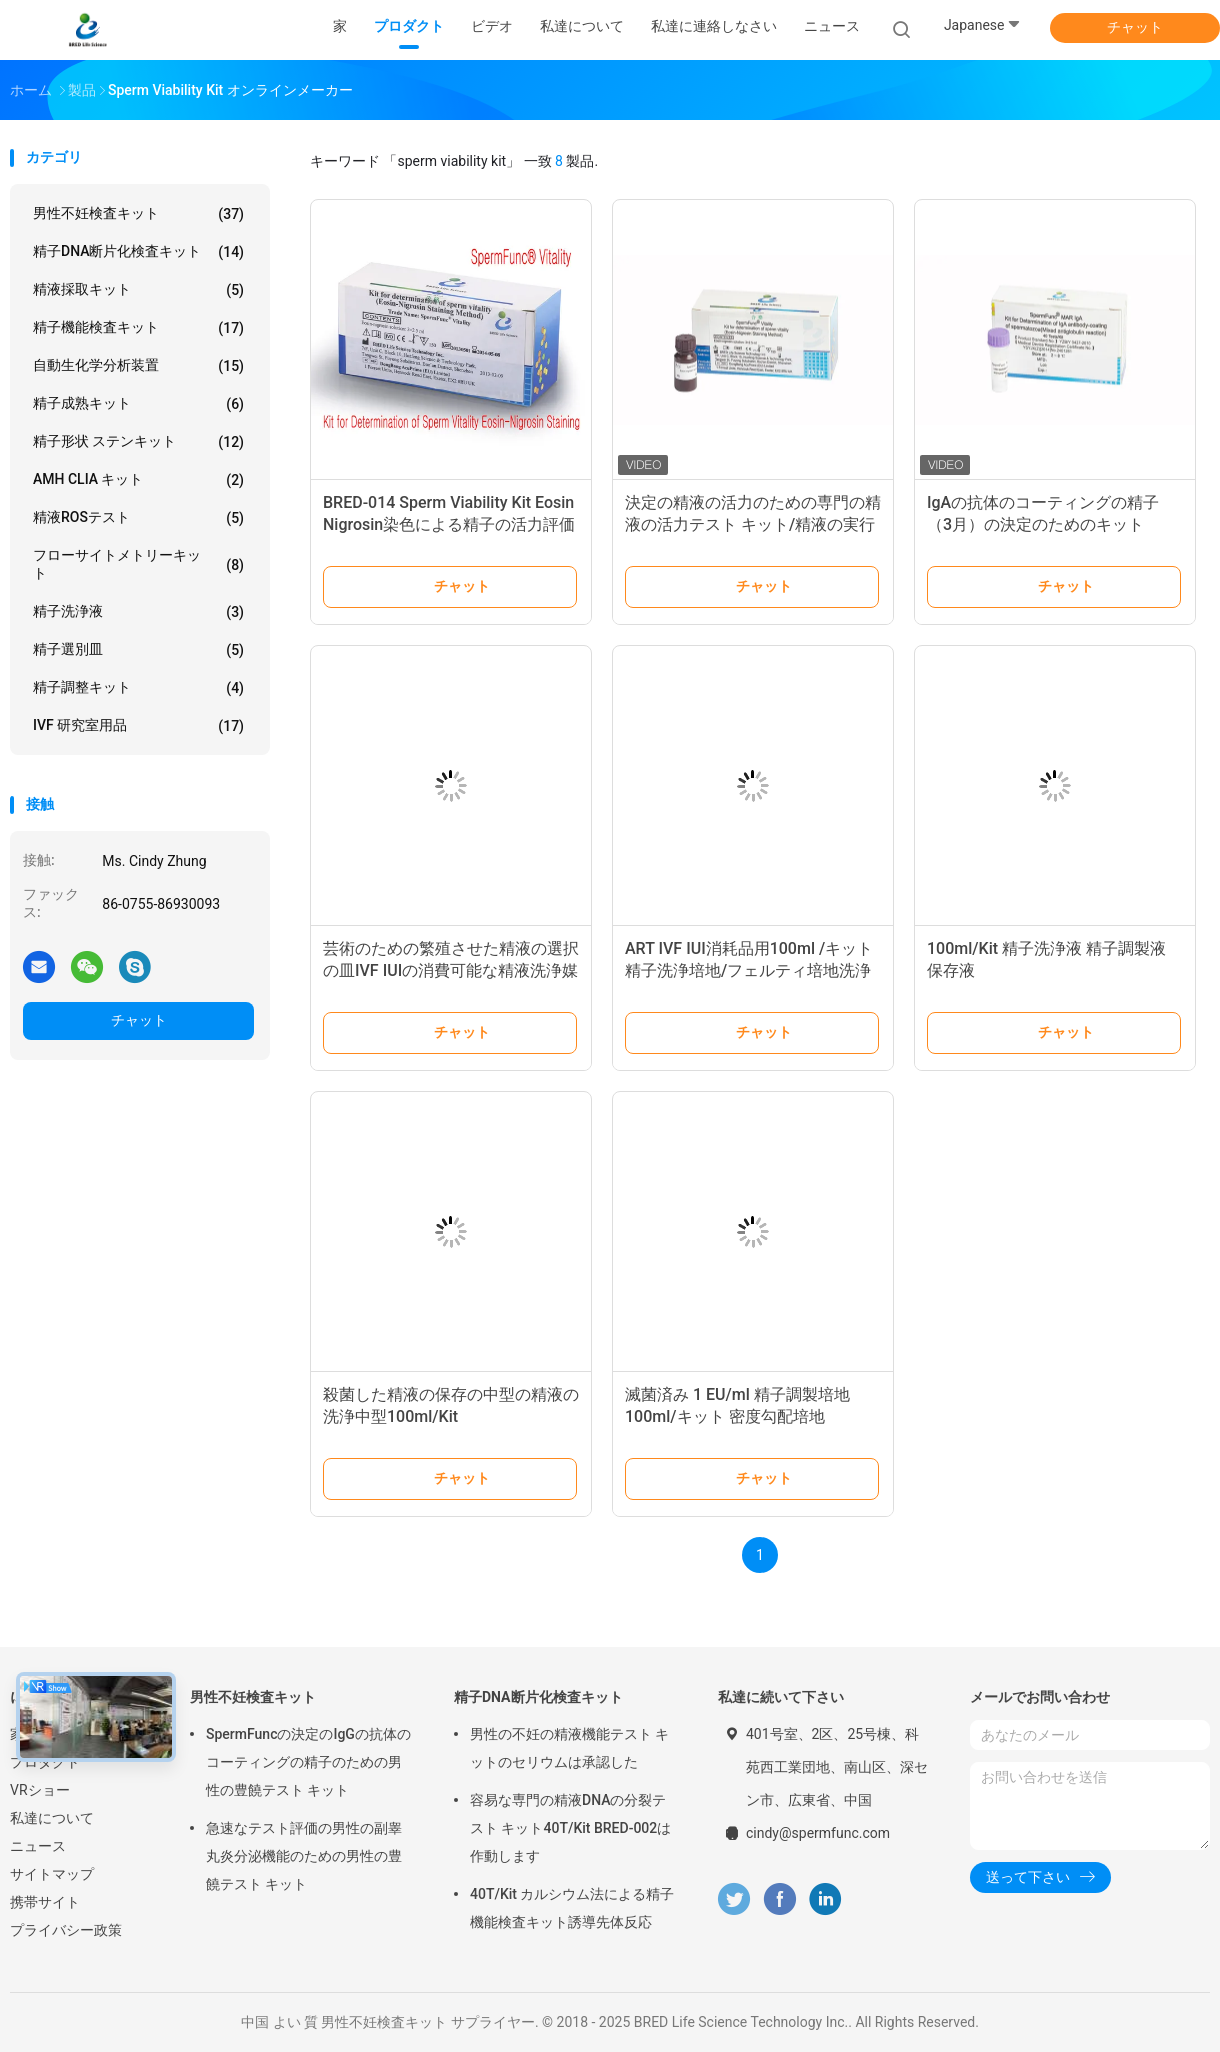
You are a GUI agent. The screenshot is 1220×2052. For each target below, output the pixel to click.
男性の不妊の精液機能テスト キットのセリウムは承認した (569, 1748)
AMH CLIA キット (138, 480)
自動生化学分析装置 (138, 366)
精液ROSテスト (138, 518)
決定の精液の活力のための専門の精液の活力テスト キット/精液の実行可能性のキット (753, 524)
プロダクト (45, 1762)
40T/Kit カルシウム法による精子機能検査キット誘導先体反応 (572, 1908)
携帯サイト (45, 1902)
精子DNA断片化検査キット (138, 252)
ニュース (38, 1846)
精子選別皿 (138, 650)
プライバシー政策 (66, 1930)
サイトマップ (52, 1874)
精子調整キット (138, 688)
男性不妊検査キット (138, 214)
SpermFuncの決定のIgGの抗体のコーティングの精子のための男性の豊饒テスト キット (308, 1762)
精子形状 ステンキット (138, 442)
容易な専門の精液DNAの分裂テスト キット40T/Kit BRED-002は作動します (570, 1828)
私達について (52, 1818)
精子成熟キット (138, 404)
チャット (1135, 27)
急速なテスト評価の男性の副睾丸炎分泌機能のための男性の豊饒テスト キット (304, 1856)
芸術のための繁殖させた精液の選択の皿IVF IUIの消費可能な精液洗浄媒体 (451, 970)
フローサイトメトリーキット (138, 564)
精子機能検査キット (138, 328)
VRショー (40, 1790)
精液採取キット (138, 290)
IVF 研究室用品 (138, 726)
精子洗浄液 (138, 612)
